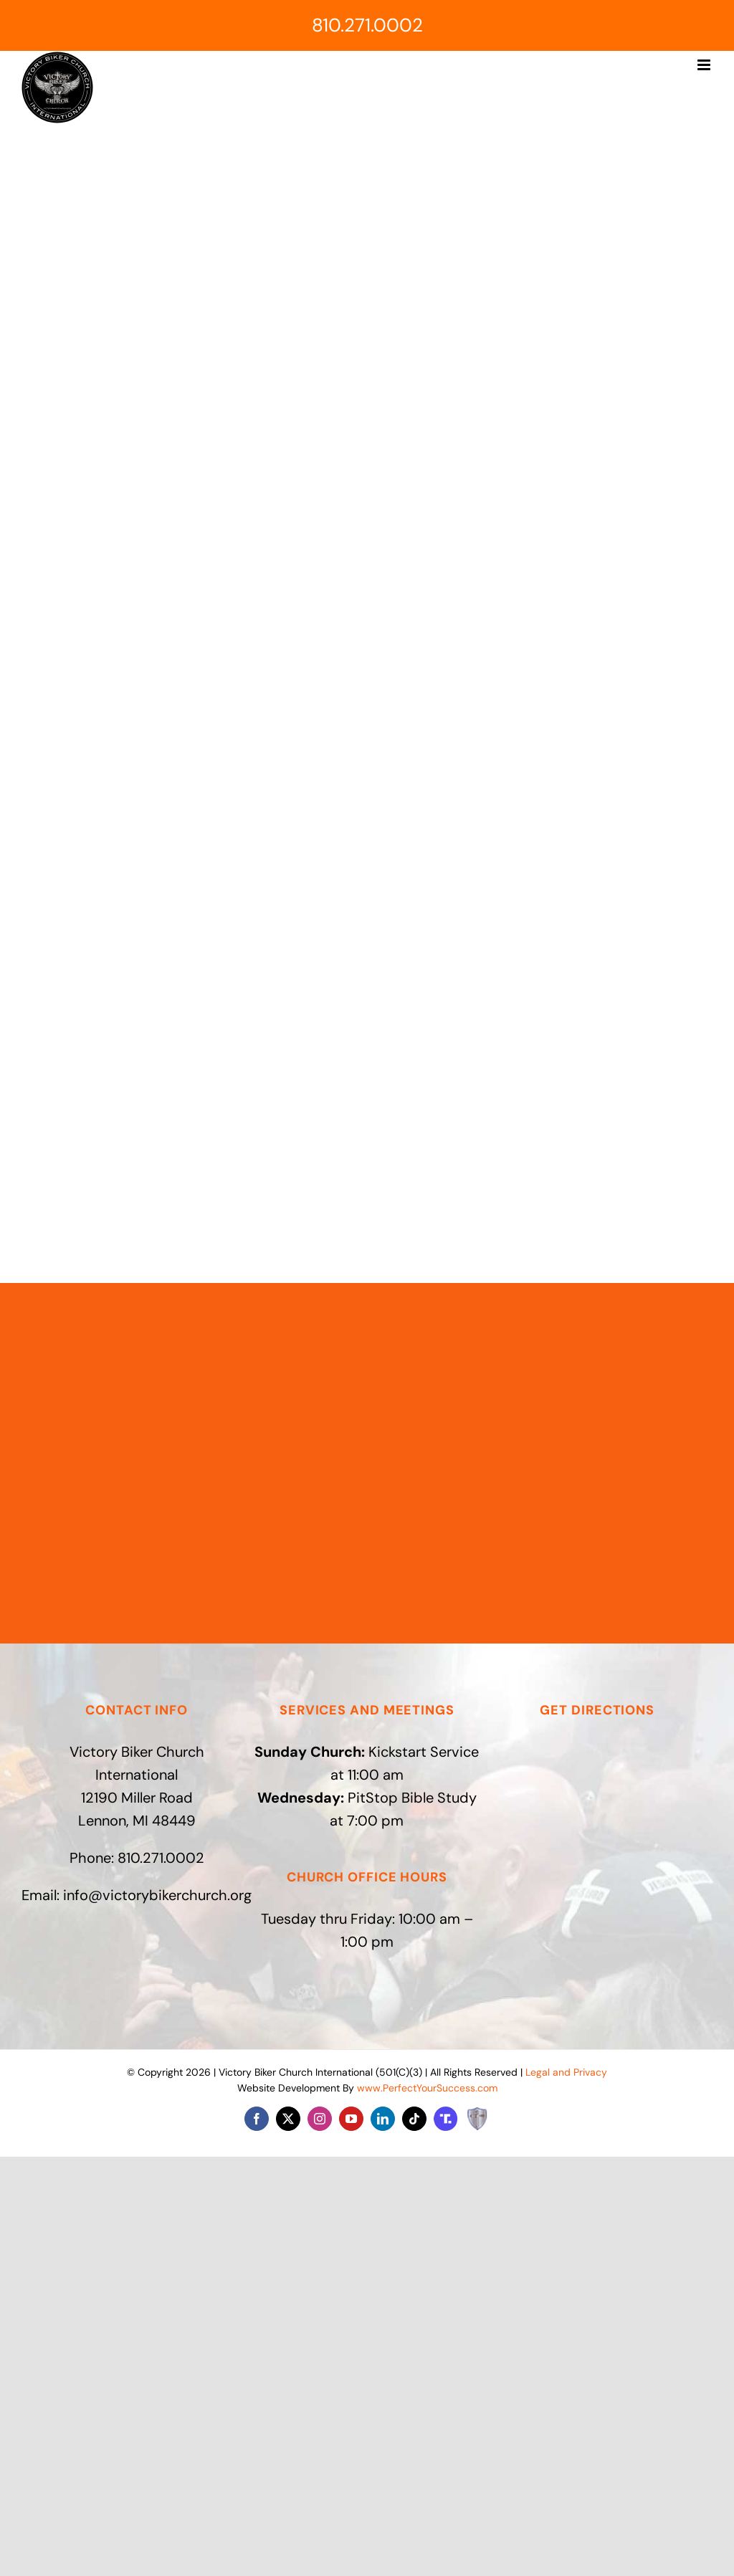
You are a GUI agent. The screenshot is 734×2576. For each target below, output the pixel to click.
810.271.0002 (367, 25)
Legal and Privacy (566, 2072)
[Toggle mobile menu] (704, 64)
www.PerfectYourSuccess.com (427, 2087)
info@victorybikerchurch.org (157, 1895)
